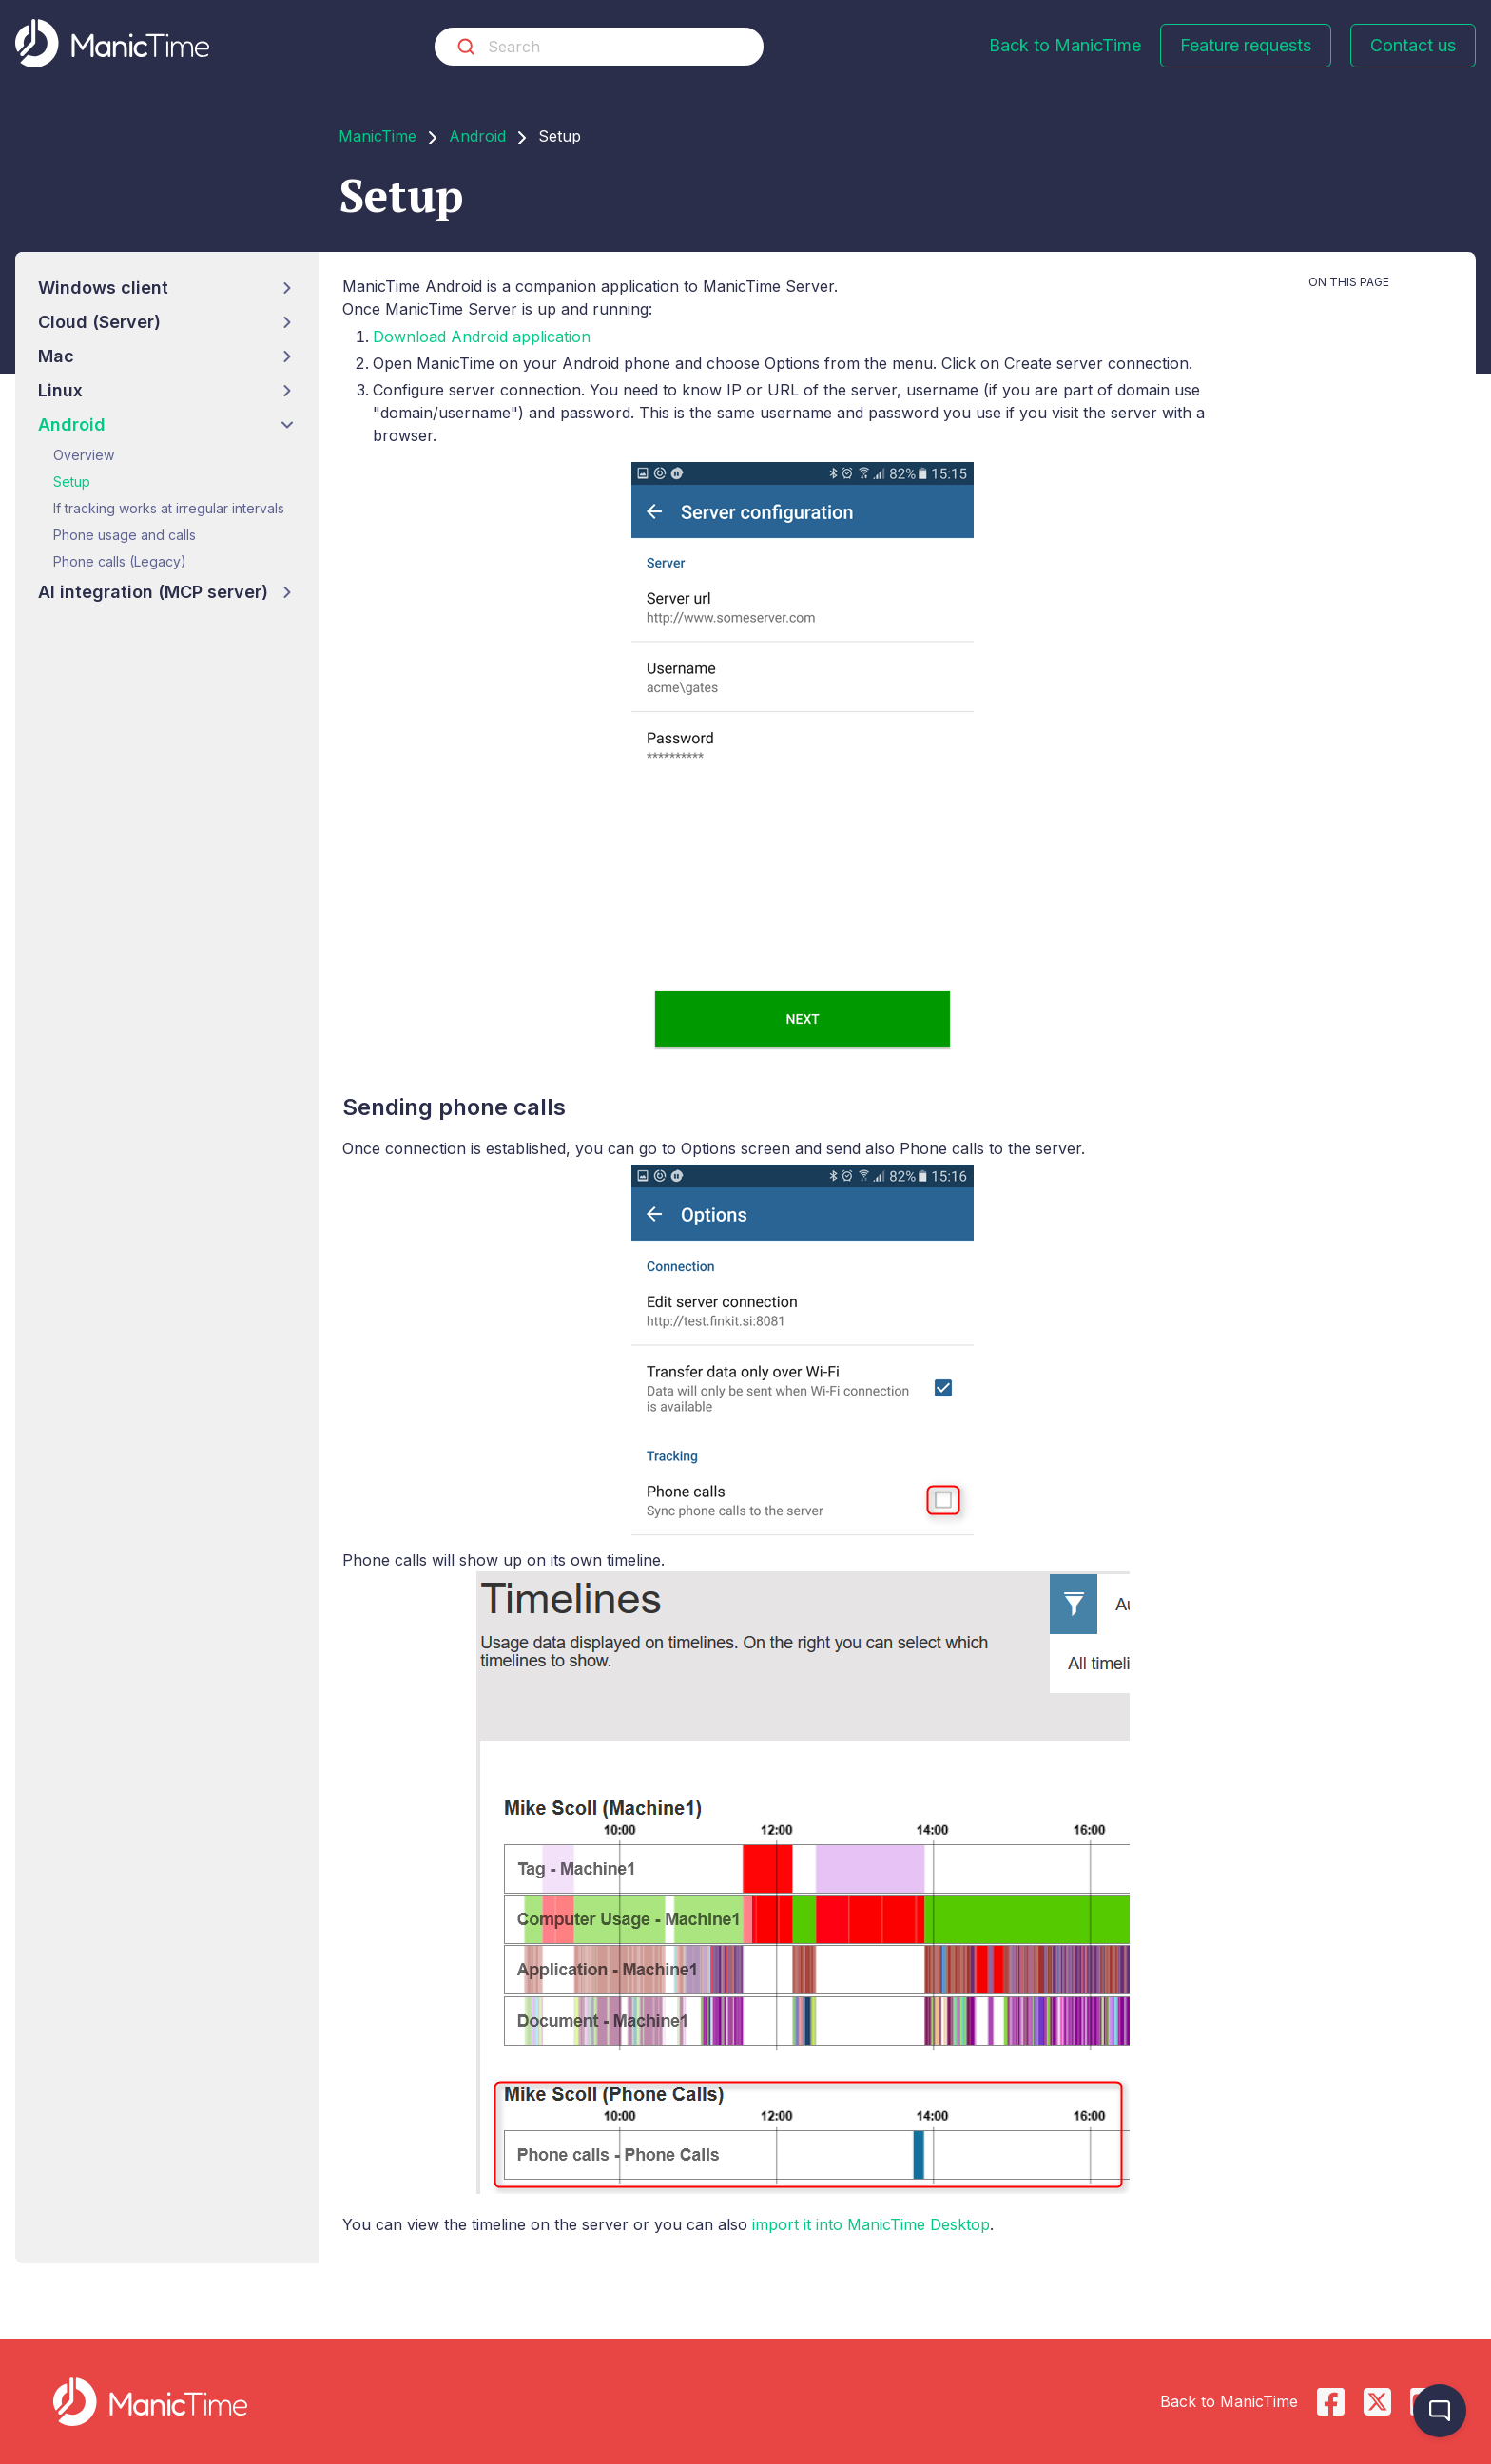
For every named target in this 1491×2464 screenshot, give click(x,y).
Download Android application (482, 336)
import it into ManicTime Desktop (871, 2224)
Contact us (1413, 45)
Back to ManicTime (1065, 45)
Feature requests (1245, 45)
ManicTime (377, 135)
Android (477, 135)
